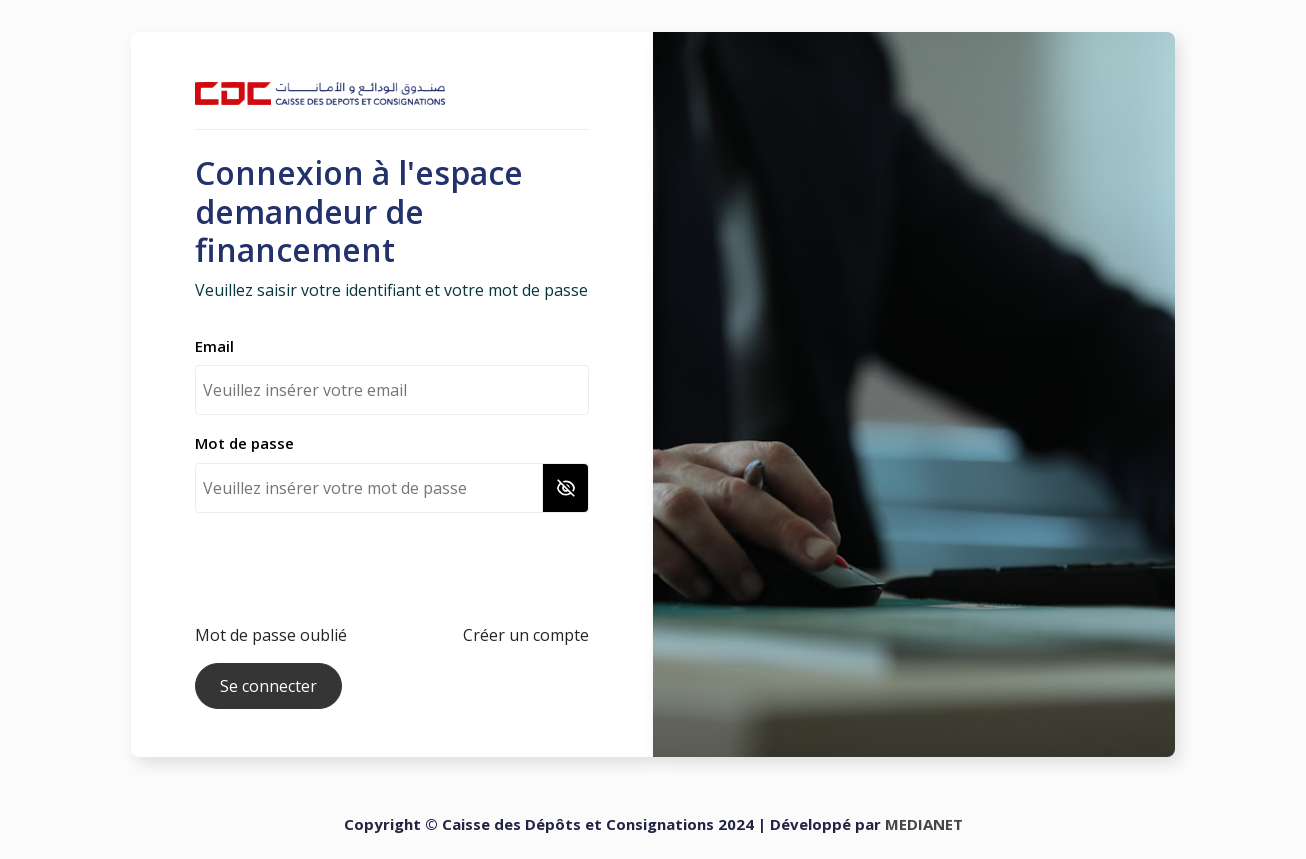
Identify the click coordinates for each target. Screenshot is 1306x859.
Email (214, 346)
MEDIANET (924, 824)
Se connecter (268, 686)
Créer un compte (526, 635)
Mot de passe (244, 443)
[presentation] (347, 568)
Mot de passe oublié (271, 635)
